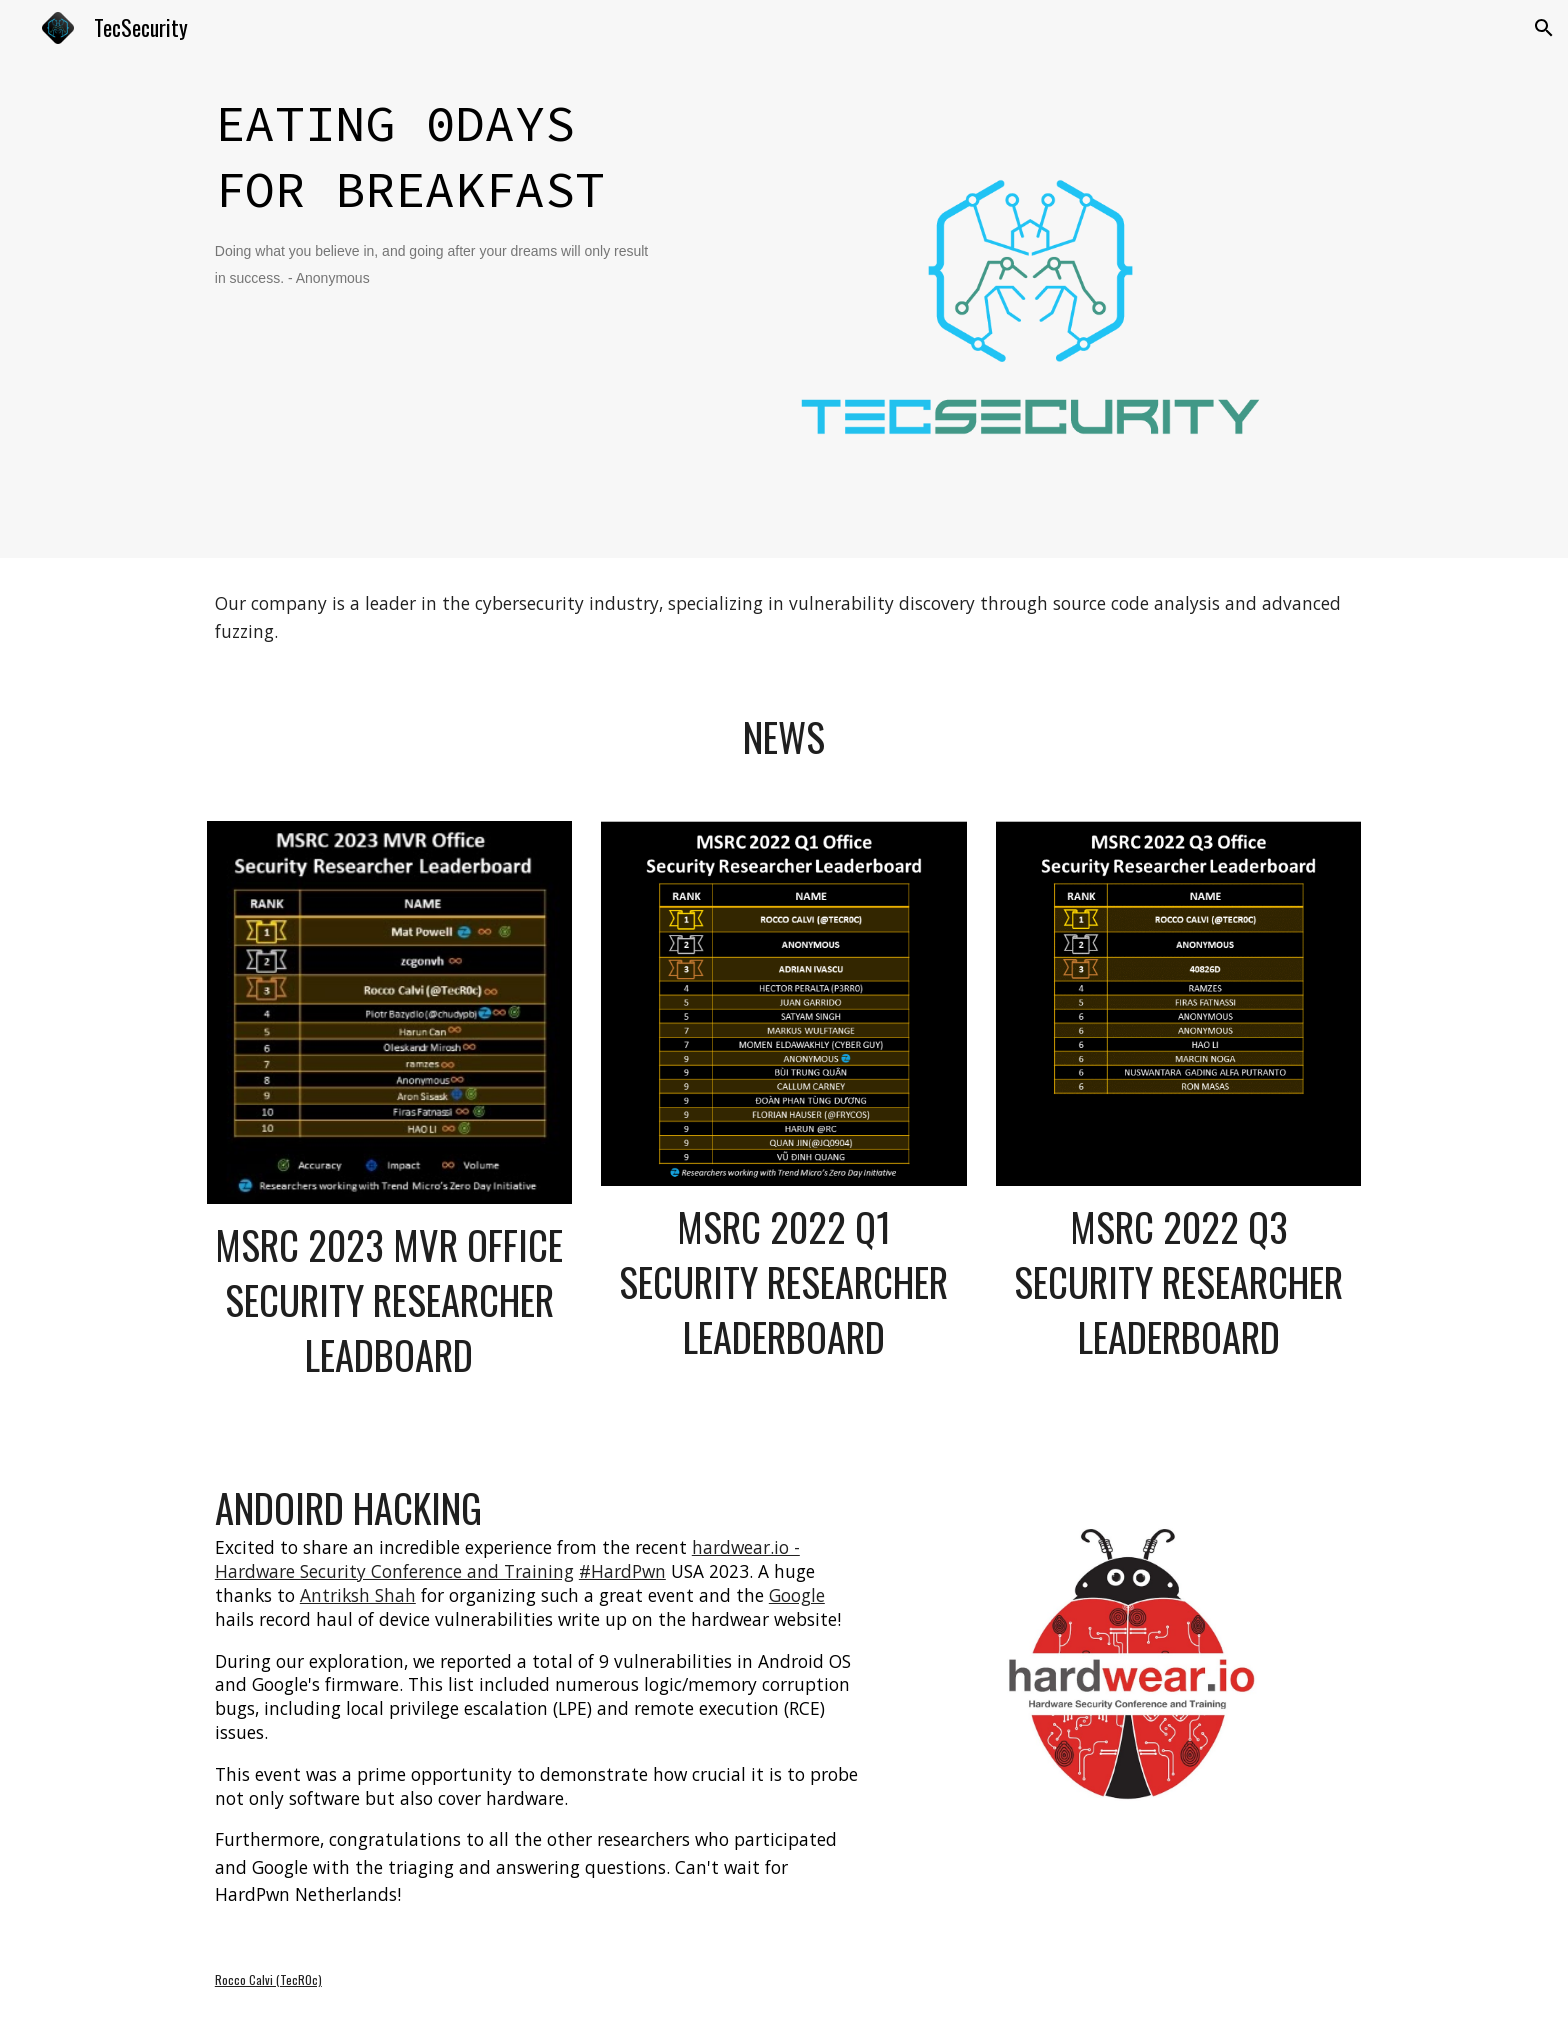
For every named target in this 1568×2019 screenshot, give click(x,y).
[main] (439, 189)
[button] (1544, 28)
